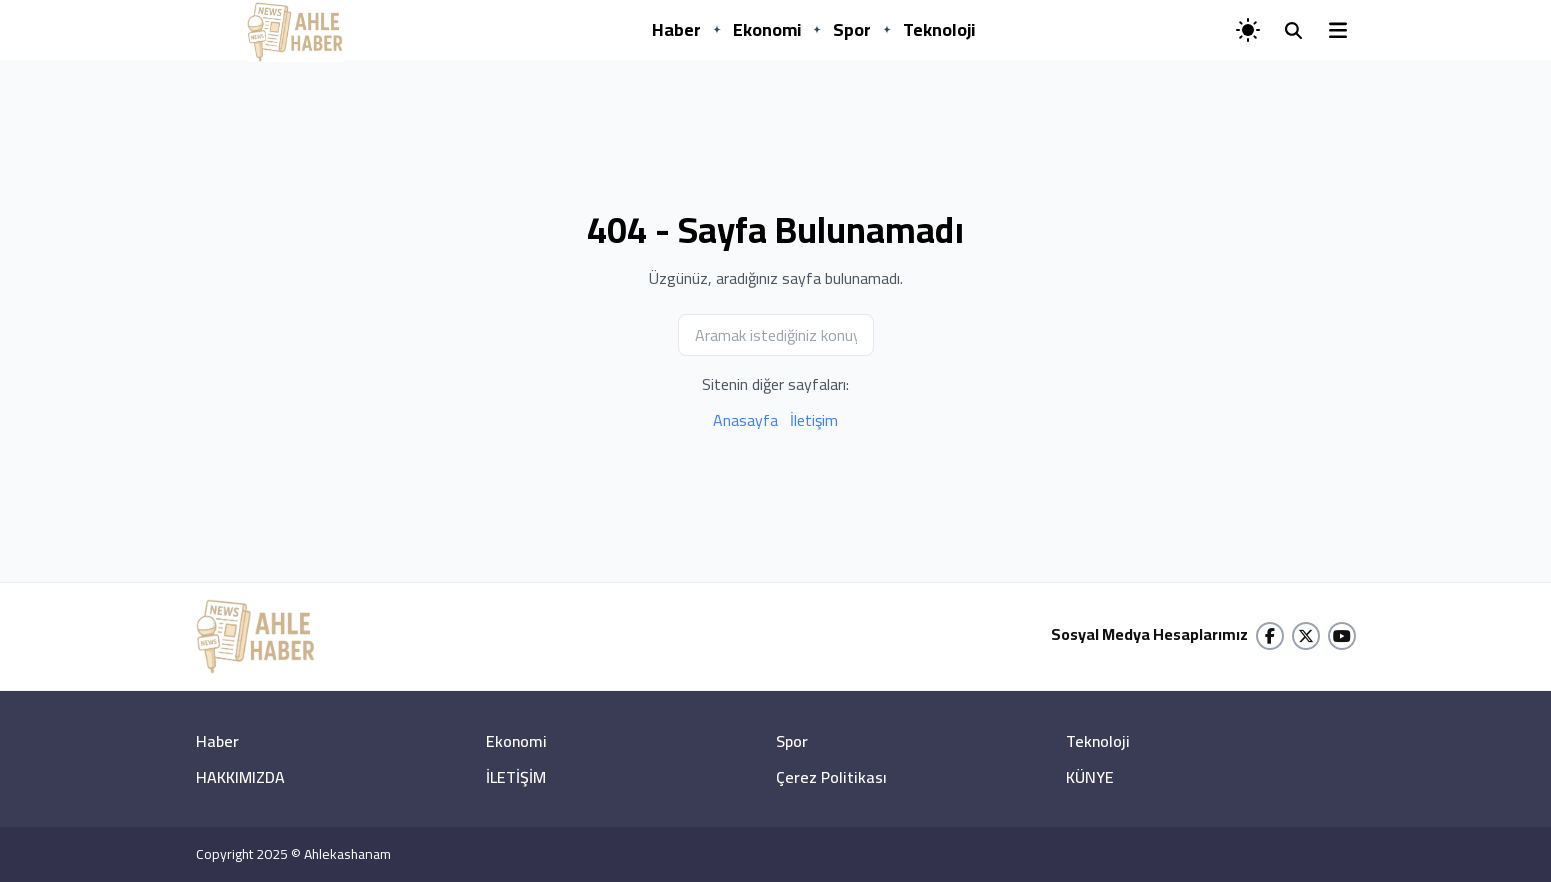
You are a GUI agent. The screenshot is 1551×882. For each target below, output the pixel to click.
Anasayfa (745, 420)
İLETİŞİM (516, 777)
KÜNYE (1090, 777)
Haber (676, 29)
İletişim (814, 420)
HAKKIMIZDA (240, 777)
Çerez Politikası (831, 777)
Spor (852, 29)
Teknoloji (939, 29)
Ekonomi (767, 29)
